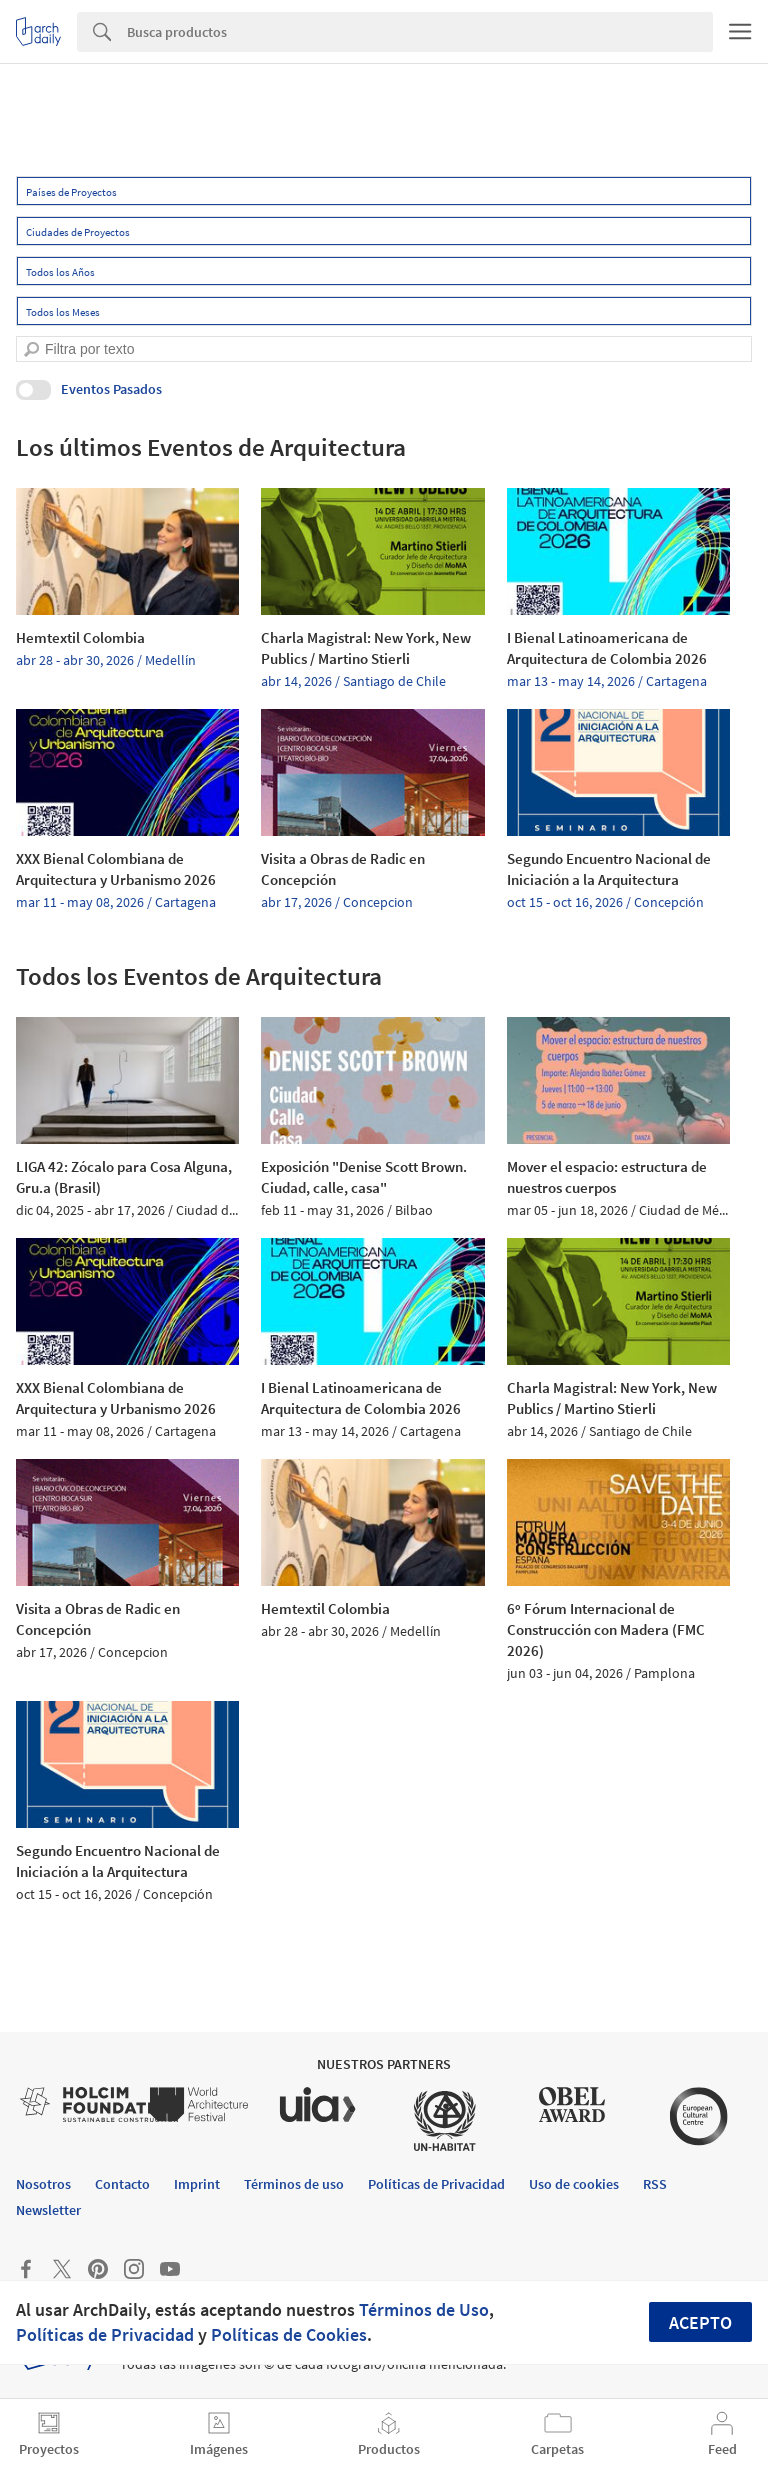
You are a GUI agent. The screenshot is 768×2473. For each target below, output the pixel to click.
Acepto (700, 2322)
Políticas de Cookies (289, 2334)
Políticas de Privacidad (105, 2334)
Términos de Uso (424, 2309)
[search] (31, 349)
